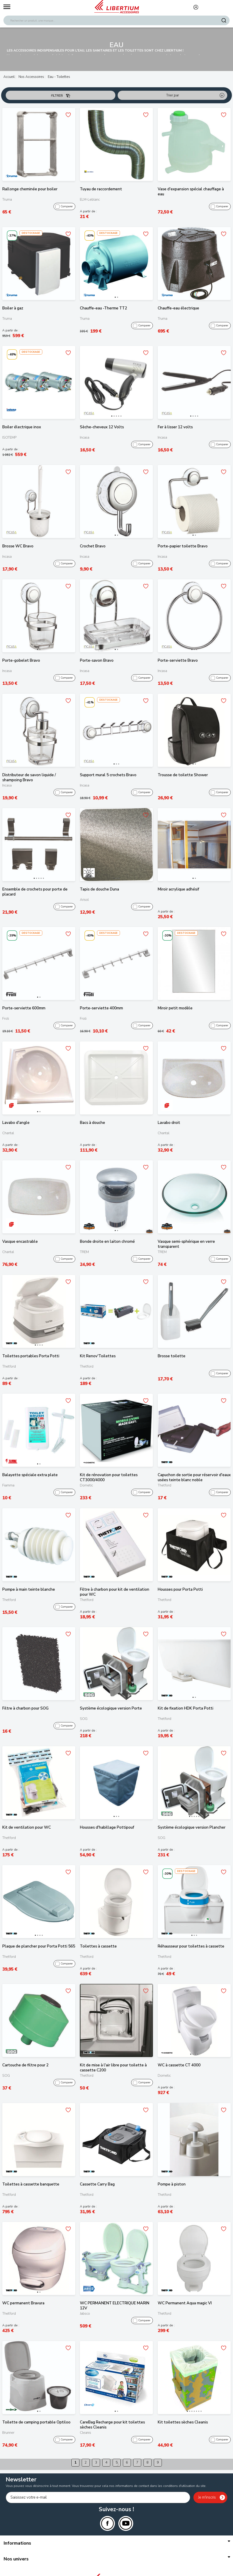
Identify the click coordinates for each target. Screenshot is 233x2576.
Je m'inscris (207, 2497)
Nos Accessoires (31, 76)
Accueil (9, 76)
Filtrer (60, 95)
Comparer (64, 207)
